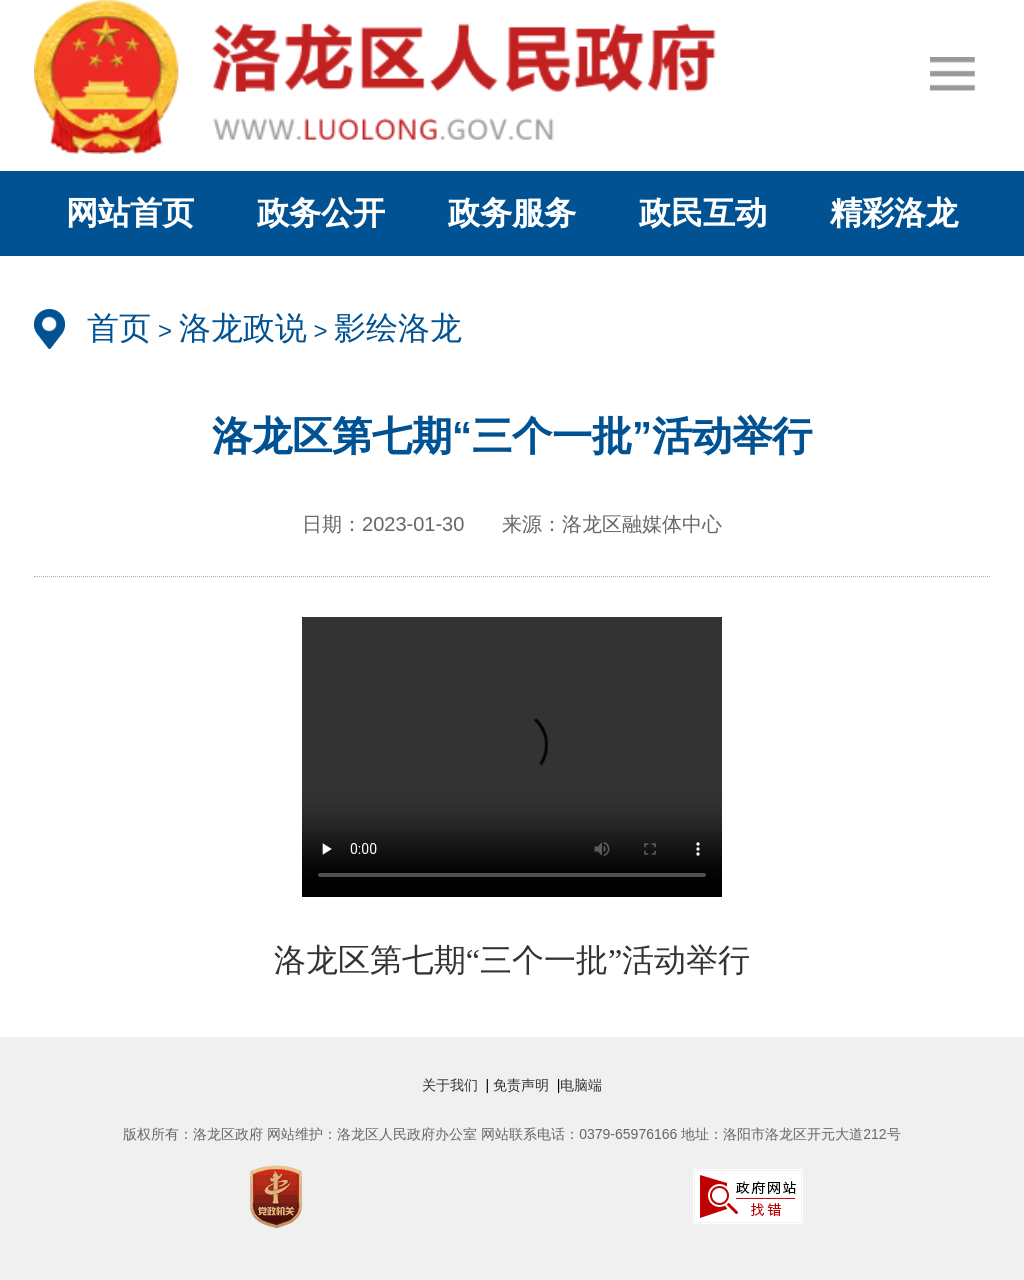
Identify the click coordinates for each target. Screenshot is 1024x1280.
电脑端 (581, 1085)
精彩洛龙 (894, 213)
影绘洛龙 (398, 328)
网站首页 (130, 213)
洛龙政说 (243, 328)
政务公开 (321, 213)
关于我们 (454, 1085)
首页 (119, 328)
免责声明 (523, 1085)
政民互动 (703, 213)
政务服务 (512, 213)
